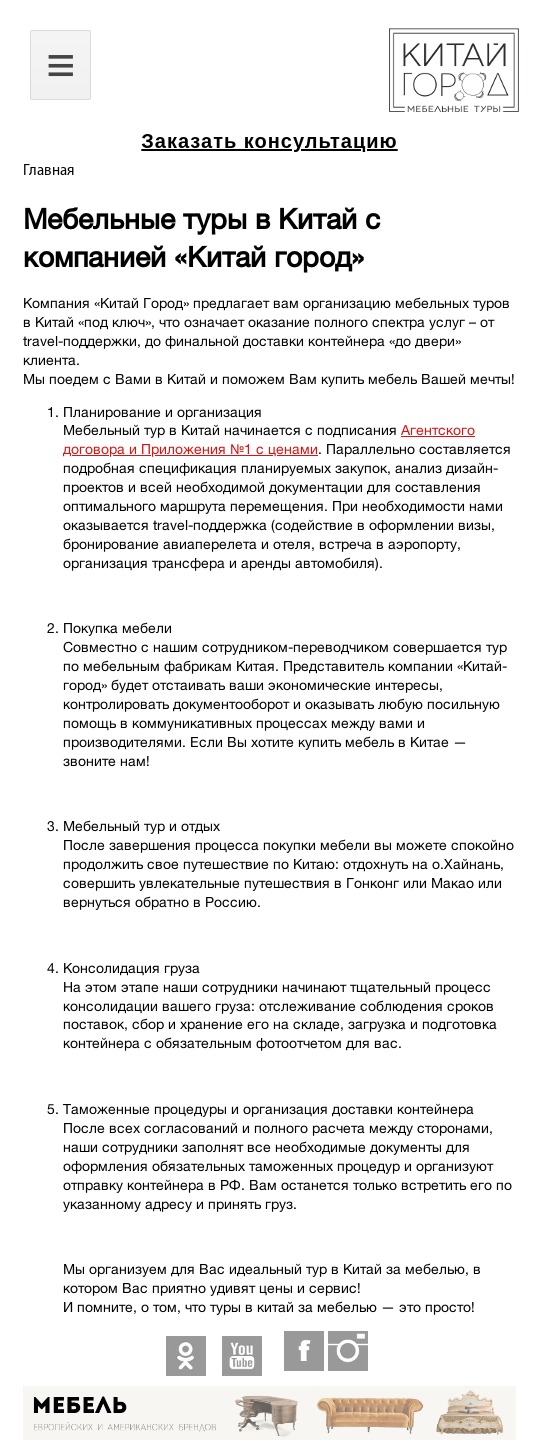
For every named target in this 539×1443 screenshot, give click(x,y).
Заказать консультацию (269, 141)
